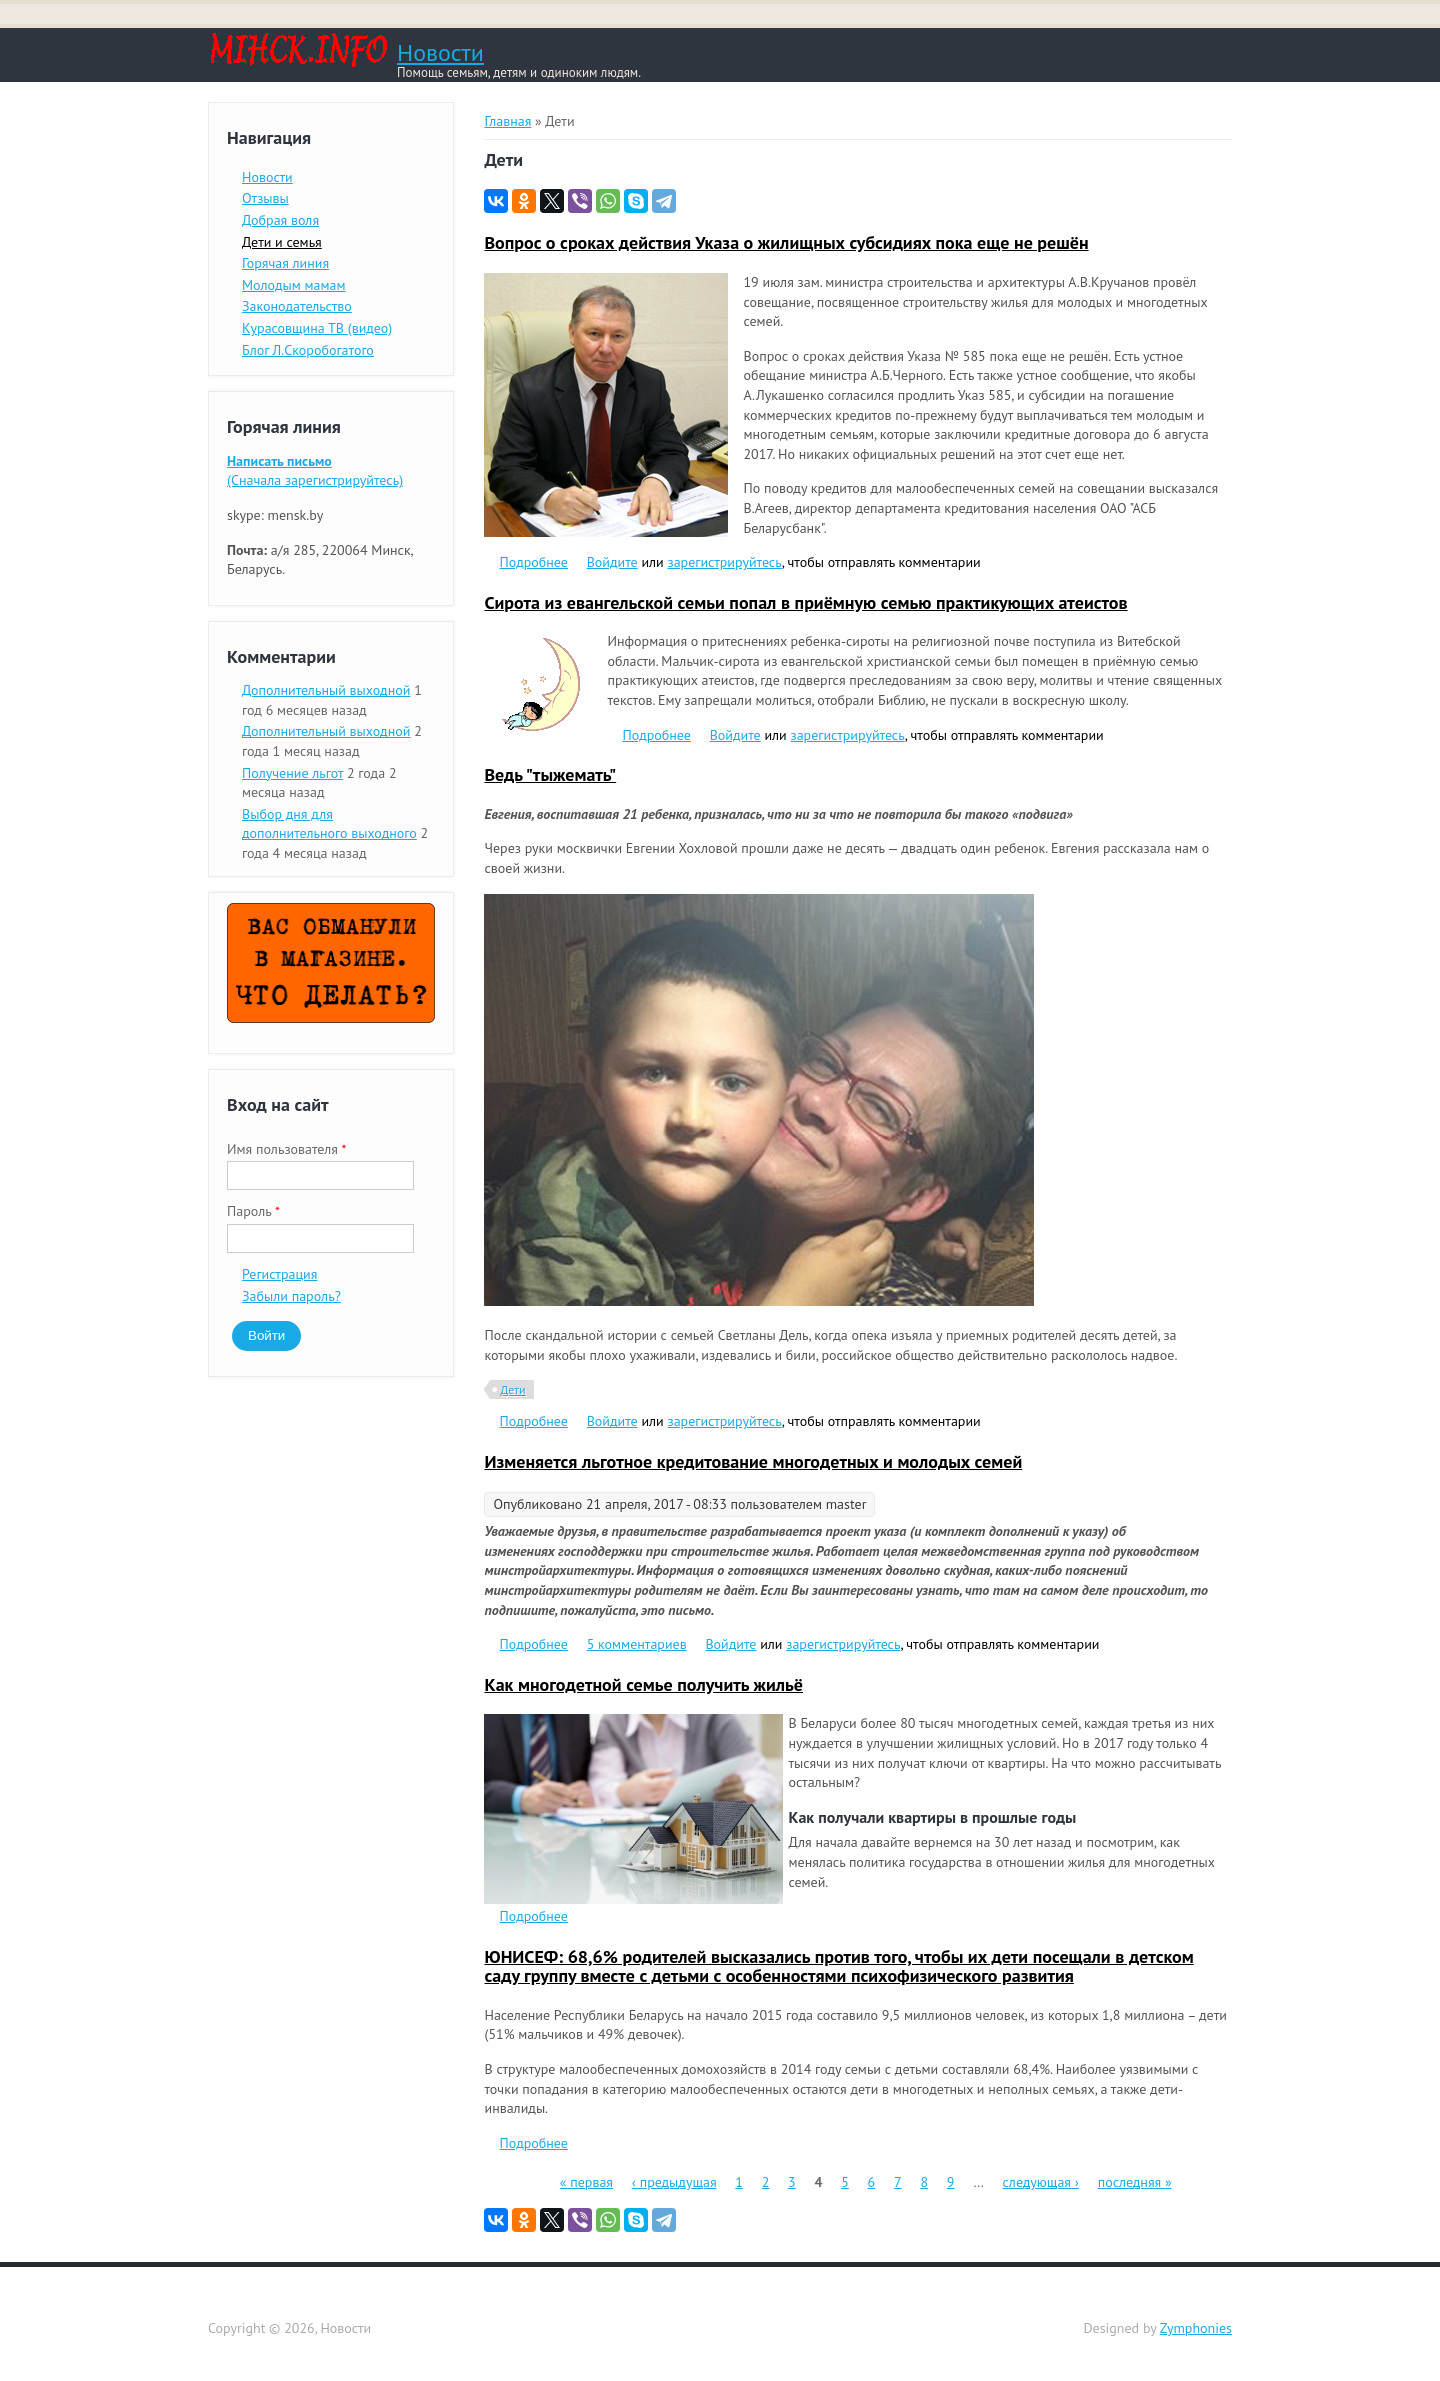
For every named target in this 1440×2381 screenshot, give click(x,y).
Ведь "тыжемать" (550, 774)
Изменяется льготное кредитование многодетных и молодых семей (753, 1461)
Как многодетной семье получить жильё (643, 1684)
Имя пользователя (287, 1149)
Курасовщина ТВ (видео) (317, 328)
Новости (440, 53)
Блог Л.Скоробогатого (308, 350)
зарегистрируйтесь (725, 562)
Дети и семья (282, 242)
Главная (507, 121)
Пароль (253, 1211)
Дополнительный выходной (326, 690)
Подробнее (533, 562)
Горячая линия (285, 263)
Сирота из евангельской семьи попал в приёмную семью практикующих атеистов (805, 602)
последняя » (1135, 2182)
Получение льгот (292, 773)
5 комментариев (637, 1644)
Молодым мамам (294, 285)
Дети (512, 1389)
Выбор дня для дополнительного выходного (329, 824)
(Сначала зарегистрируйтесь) (315, 471)
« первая (586, 2182)
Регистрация (279, 1274)
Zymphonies (1196, 2328)
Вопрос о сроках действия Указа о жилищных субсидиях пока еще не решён (786, 242)
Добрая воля (280, 220)
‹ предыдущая (674, 2182)
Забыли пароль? (291, 1296)
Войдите (612, 562)
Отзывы (265, 198)
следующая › (1041, 2182)
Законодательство (297, 306)
